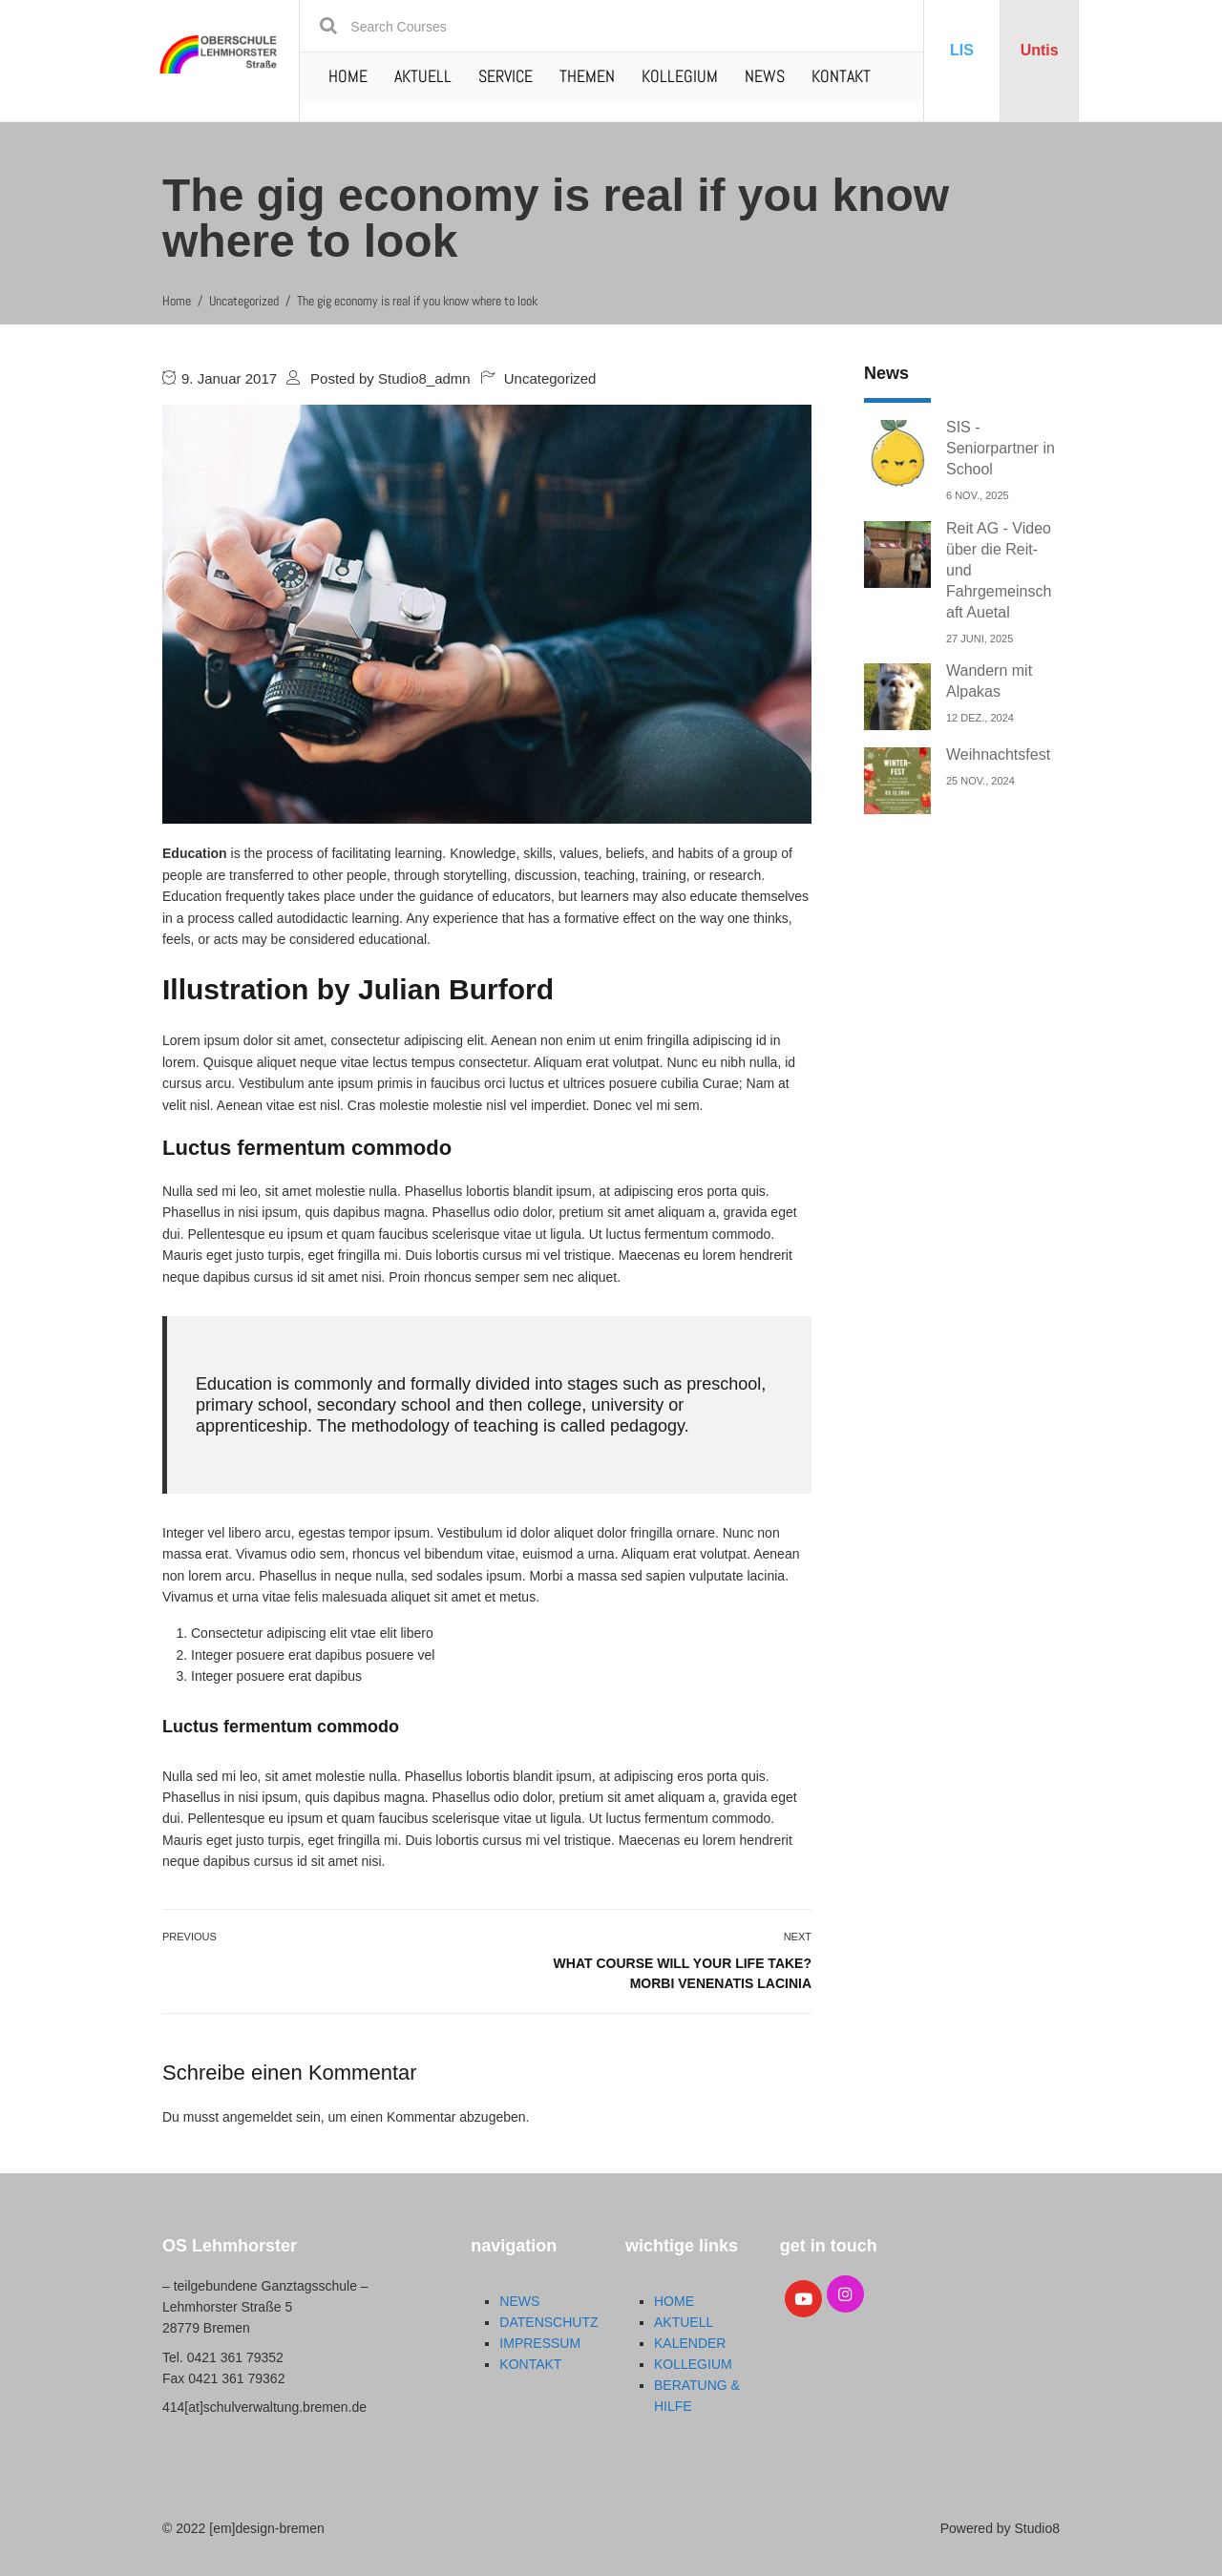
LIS (962, 50)
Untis (1040, 50)
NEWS (765, 76)
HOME (348, 76)
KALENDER (690, 2343)
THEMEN (587, 76)
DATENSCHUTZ (548, 2322)
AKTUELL (423, 76)
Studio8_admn (424, 378)
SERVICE (505, 76)
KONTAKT (841, 76)
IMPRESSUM (539, 2343)
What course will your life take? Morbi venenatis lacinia (682, 1973)
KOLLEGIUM (680, 76)
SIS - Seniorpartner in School (1000, 448)
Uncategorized (550, 378)
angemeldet (257, 2117)
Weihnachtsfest (998, 754)
